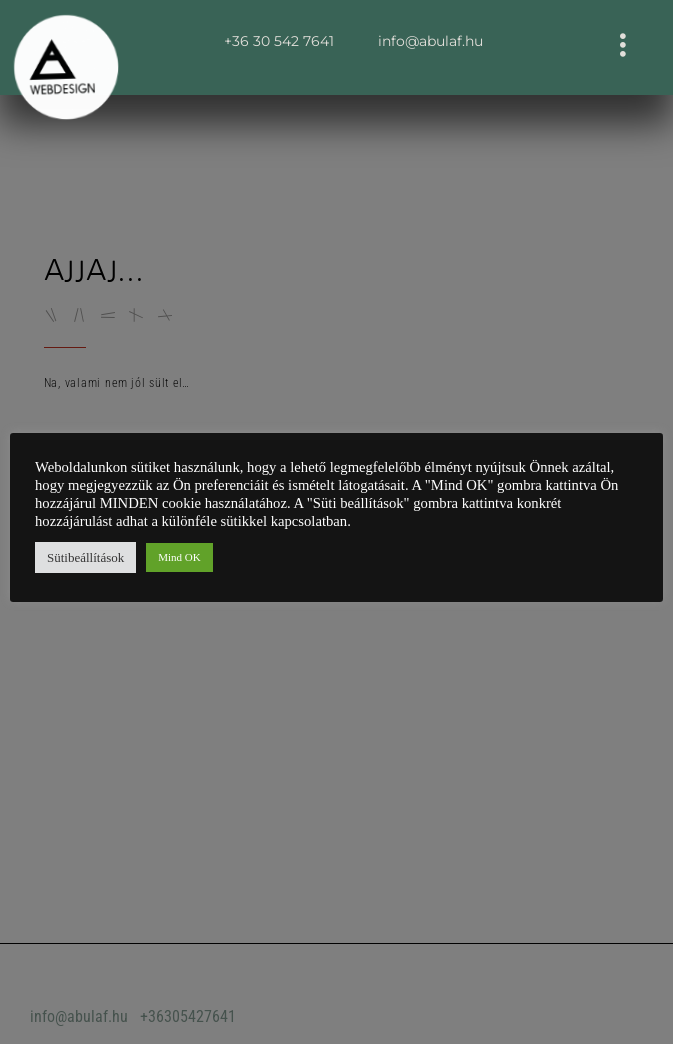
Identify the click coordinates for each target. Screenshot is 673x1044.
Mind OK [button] (179, 557)
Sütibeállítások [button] (85, 557)
